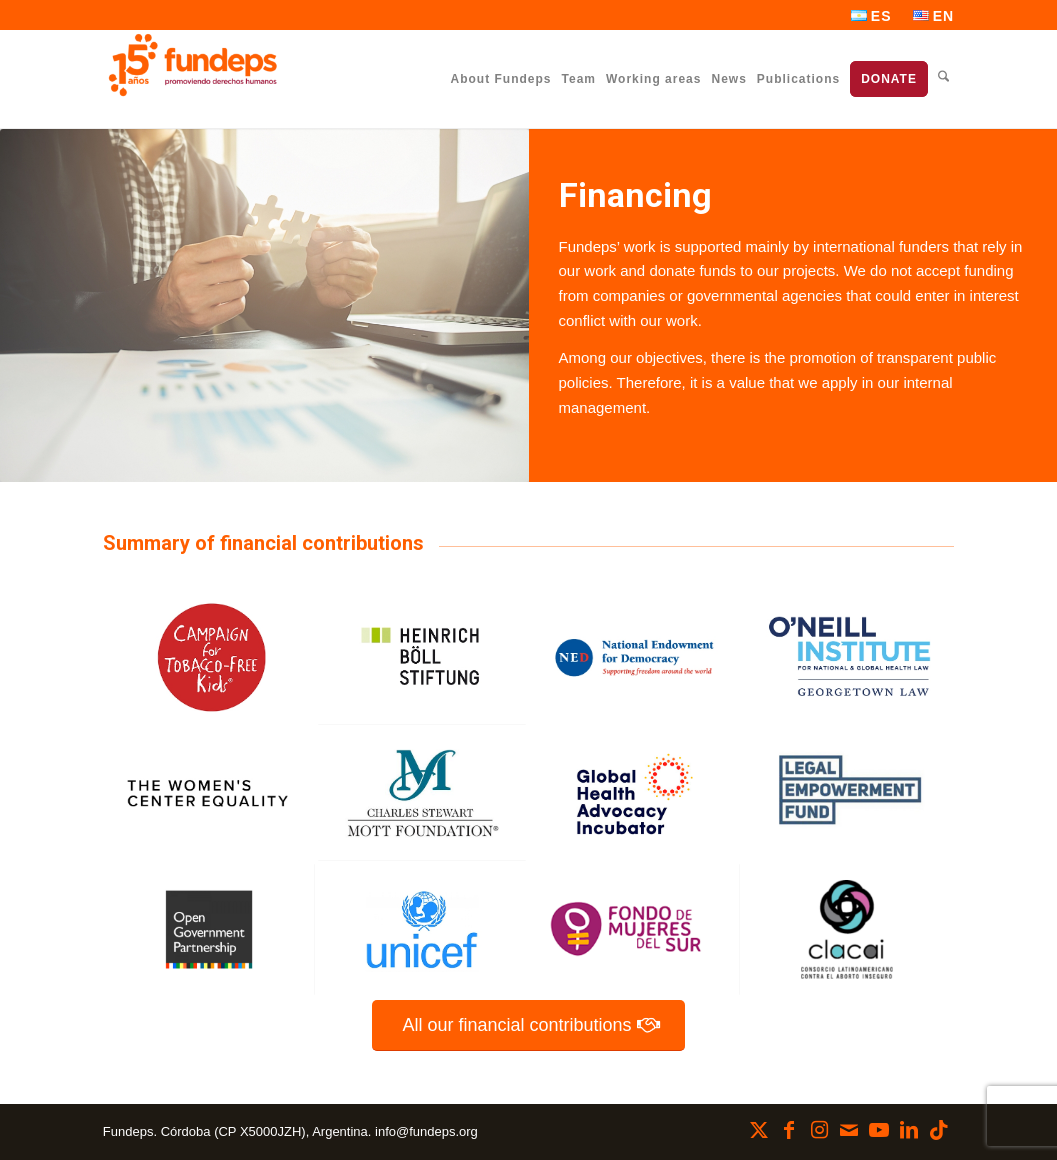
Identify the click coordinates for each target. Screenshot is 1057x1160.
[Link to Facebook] (789, 1130)
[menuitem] (872, 16)
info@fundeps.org (426, 1131)
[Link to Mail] (849, 1130)
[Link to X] (759, 1130)
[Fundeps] (192, 65)
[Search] (943, 78)
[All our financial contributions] (528, 1025)
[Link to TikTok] (939, 1130)
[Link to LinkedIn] (909, 1130)
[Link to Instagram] (819, 1130)
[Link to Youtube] (879, 1130)
